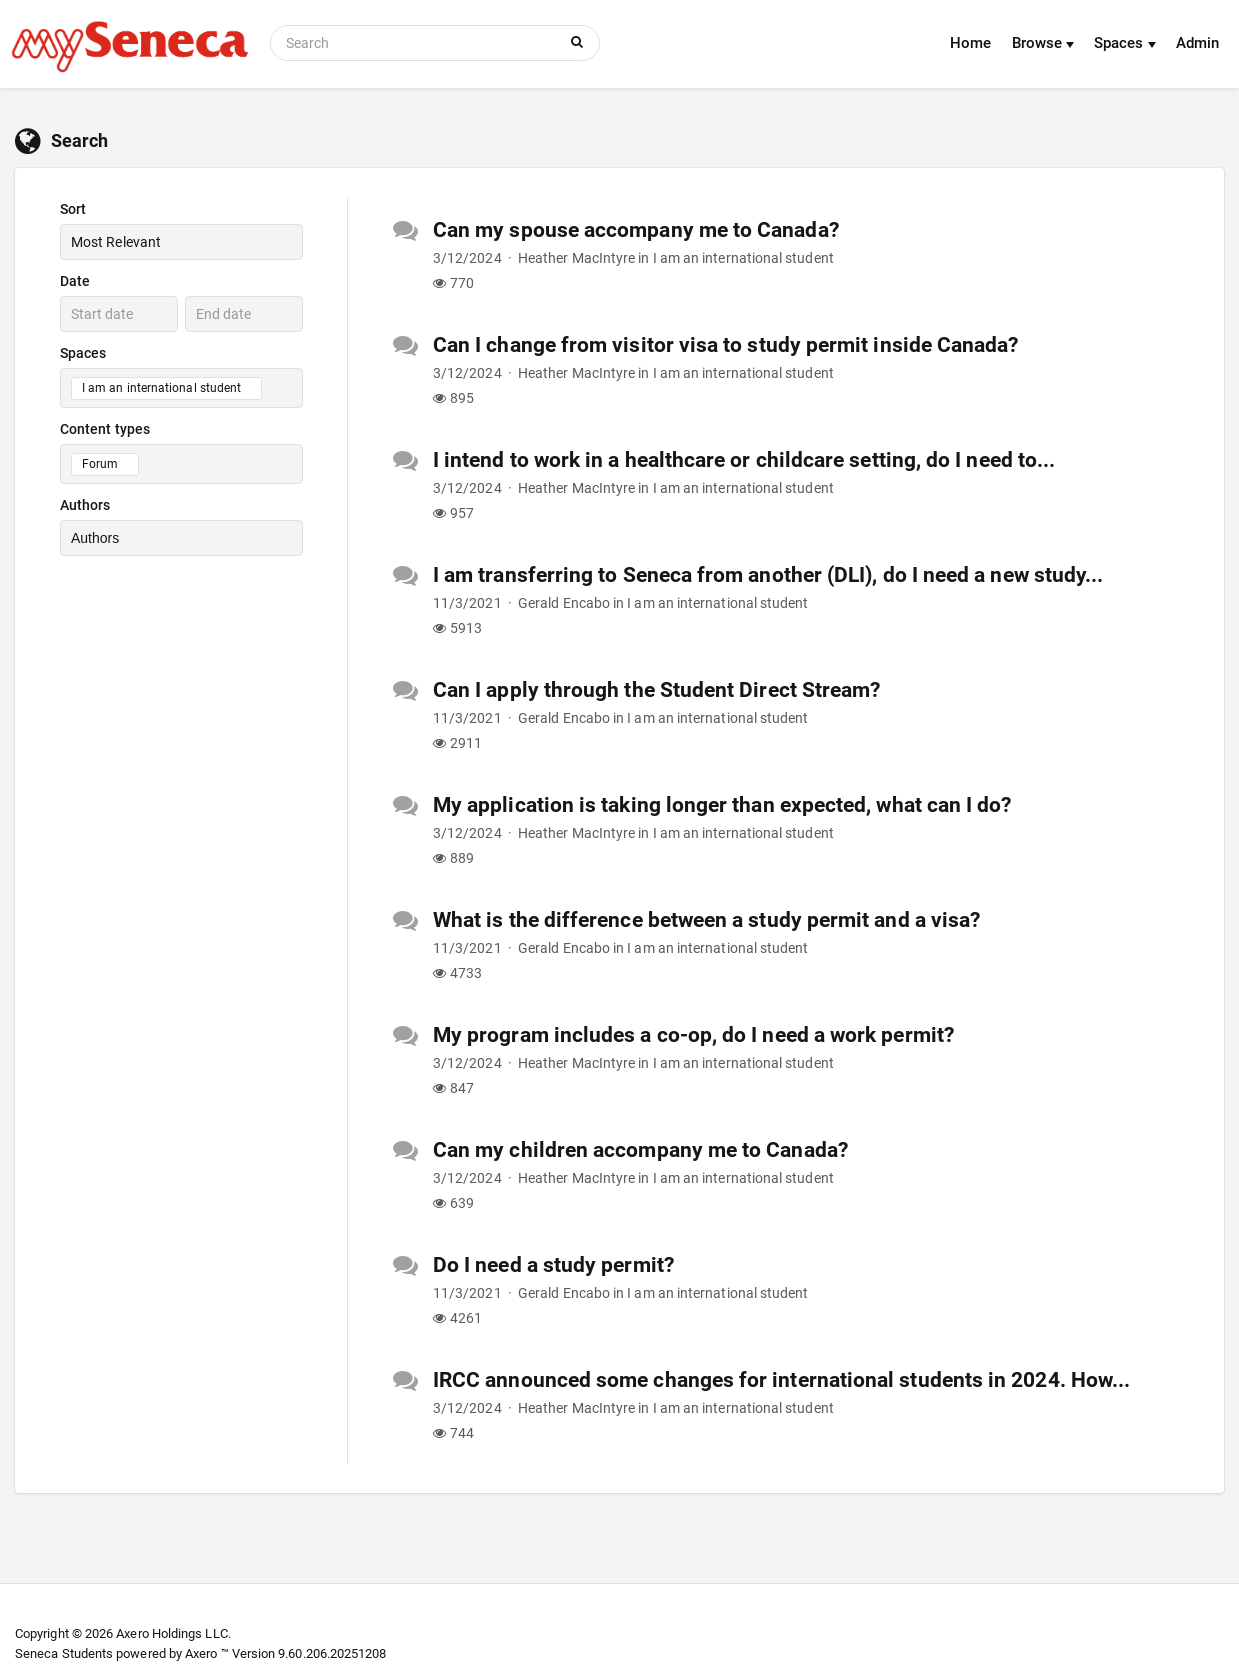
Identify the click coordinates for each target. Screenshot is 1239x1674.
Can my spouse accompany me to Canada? (636, 230)
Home (970, 43)
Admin (1197, 43)
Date (75, 281)
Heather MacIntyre (576, 258)
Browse (1043, 43)
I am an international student (743, 258)
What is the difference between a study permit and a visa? (706, 920)
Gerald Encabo (564, 603)
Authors (85, 505)
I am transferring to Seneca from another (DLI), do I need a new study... (768, 575)
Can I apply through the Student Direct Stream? (657, 690)
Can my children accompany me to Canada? (640, 1150)
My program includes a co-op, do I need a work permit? (693, 1035)
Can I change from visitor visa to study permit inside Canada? (726, 345)
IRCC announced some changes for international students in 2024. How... (781, 1380)
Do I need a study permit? (553, 1265)
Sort (73, 209)
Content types (105, 429)
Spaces (1125, 43)
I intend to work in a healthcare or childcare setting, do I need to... (744, 460)
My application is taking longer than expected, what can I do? (722, 805)
